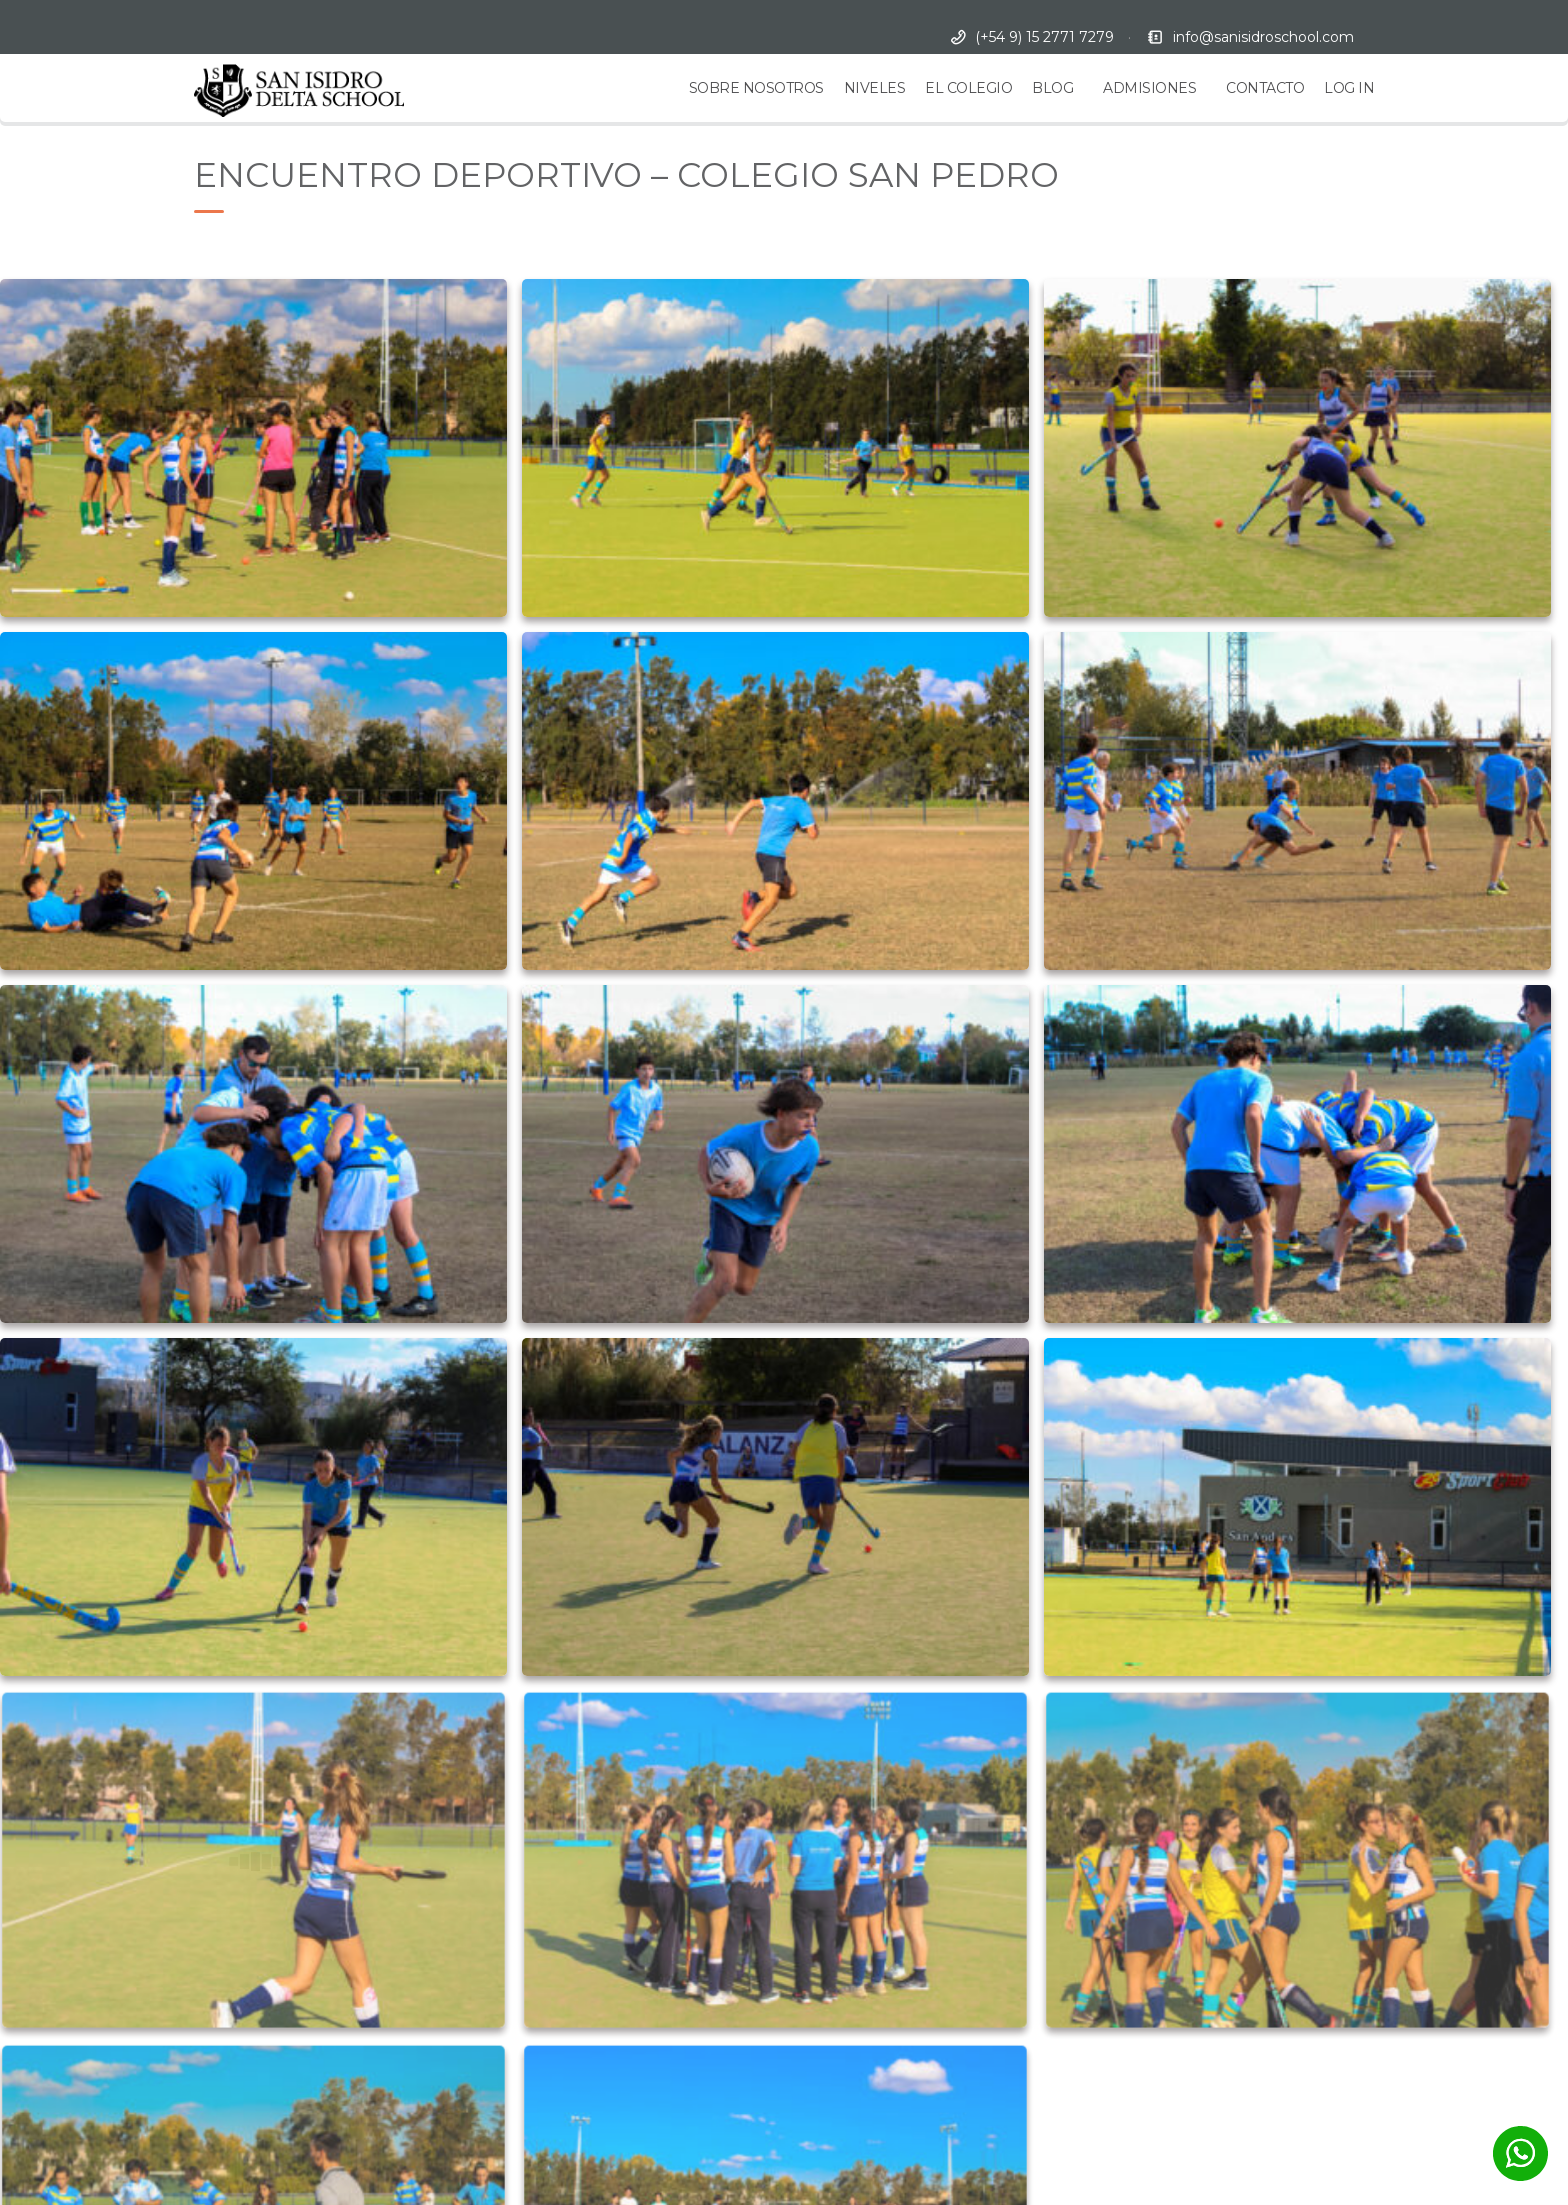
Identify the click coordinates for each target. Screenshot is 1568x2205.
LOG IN (1349, 88)
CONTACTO (1265, 88)
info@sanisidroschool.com (1263, 37)
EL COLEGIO (968, 88)
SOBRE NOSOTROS (756, 88)
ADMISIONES (1149, 88)
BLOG (1052, 88)
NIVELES (875, 88)
